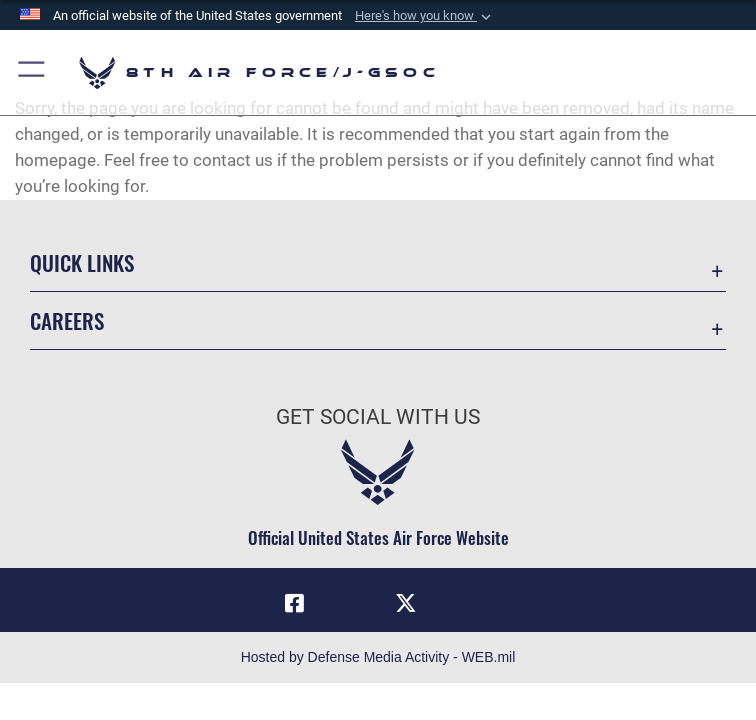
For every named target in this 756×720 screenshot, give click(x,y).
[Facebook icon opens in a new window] (294, 603)
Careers (67, 320)
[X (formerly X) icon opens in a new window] (406, 603)
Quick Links (82, 262)
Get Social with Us (378, 417)
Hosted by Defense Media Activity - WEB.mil (378, 657)
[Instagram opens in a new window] (350, 596)
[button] (425, 16)
